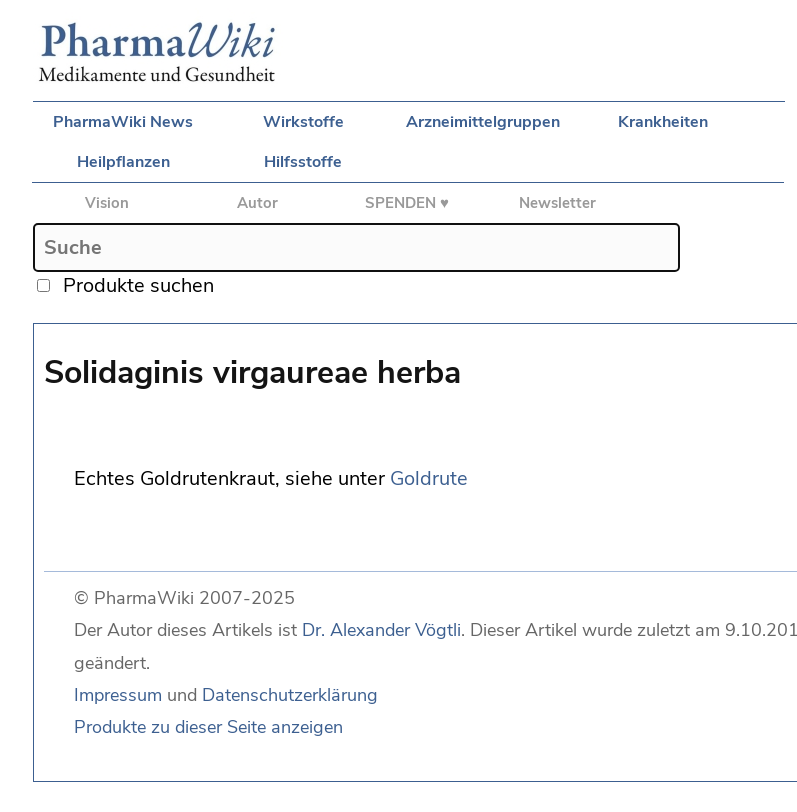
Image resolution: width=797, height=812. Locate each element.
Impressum (118, 695)
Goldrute (429, 478)
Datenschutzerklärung (290, 695)
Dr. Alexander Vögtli (381, 630)
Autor (257, 203)
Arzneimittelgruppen (483, 122)
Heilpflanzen (123, 162)
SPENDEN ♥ (407, 203)
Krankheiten (663, 122)
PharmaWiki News (123, 122)
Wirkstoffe (303, 122)
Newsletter (557, 203)
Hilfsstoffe (303, 162)
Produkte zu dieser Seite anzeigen (208, 727)
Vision (107, 203)
